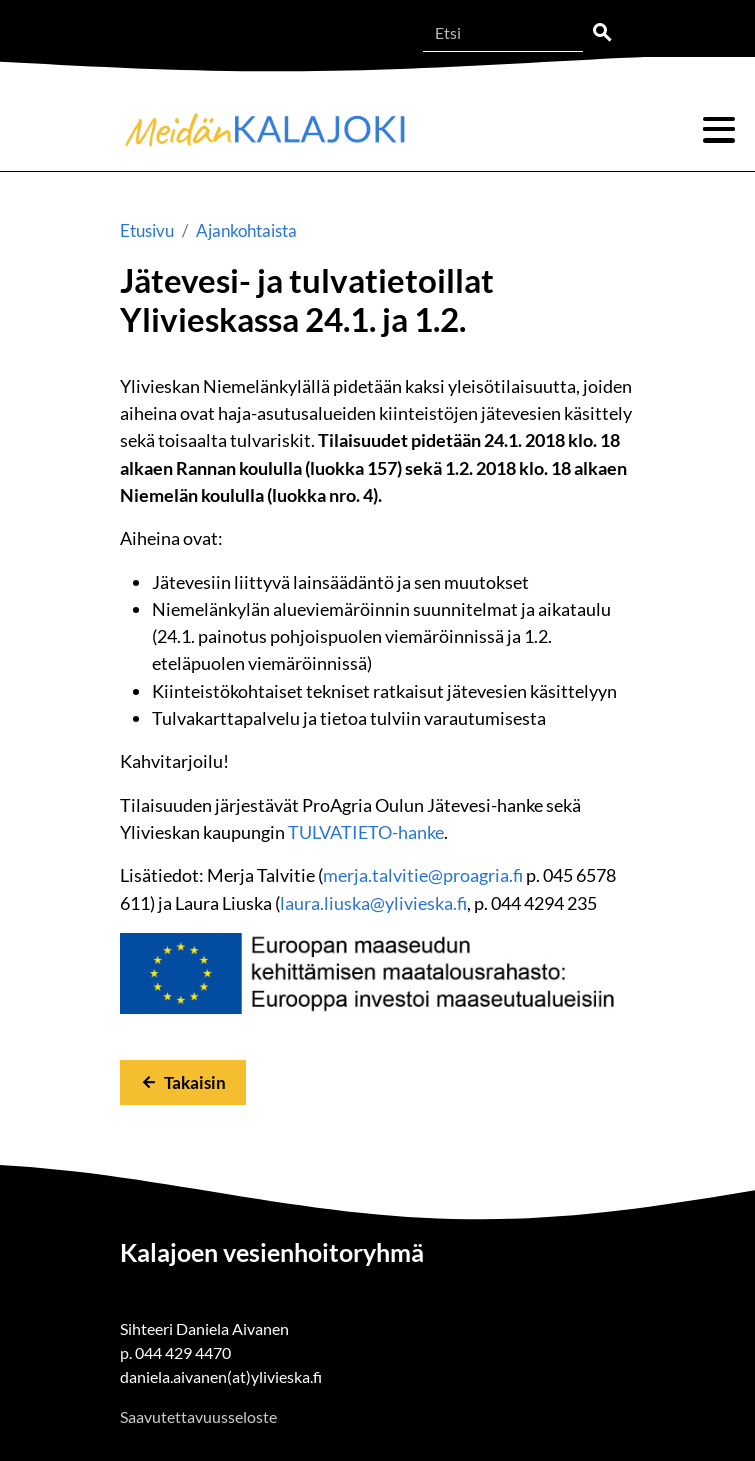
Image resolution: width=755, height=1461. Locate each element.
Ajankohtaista (246, 230)
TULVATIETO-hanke (366, 832)
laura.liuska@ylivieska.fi (373, 903)
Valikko (719, 130)
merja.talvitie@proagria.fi (423, 875)
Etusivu (147, 230)
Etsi (602, 33)
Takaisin (195, 1082)
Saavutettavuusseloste (198, 1416)
